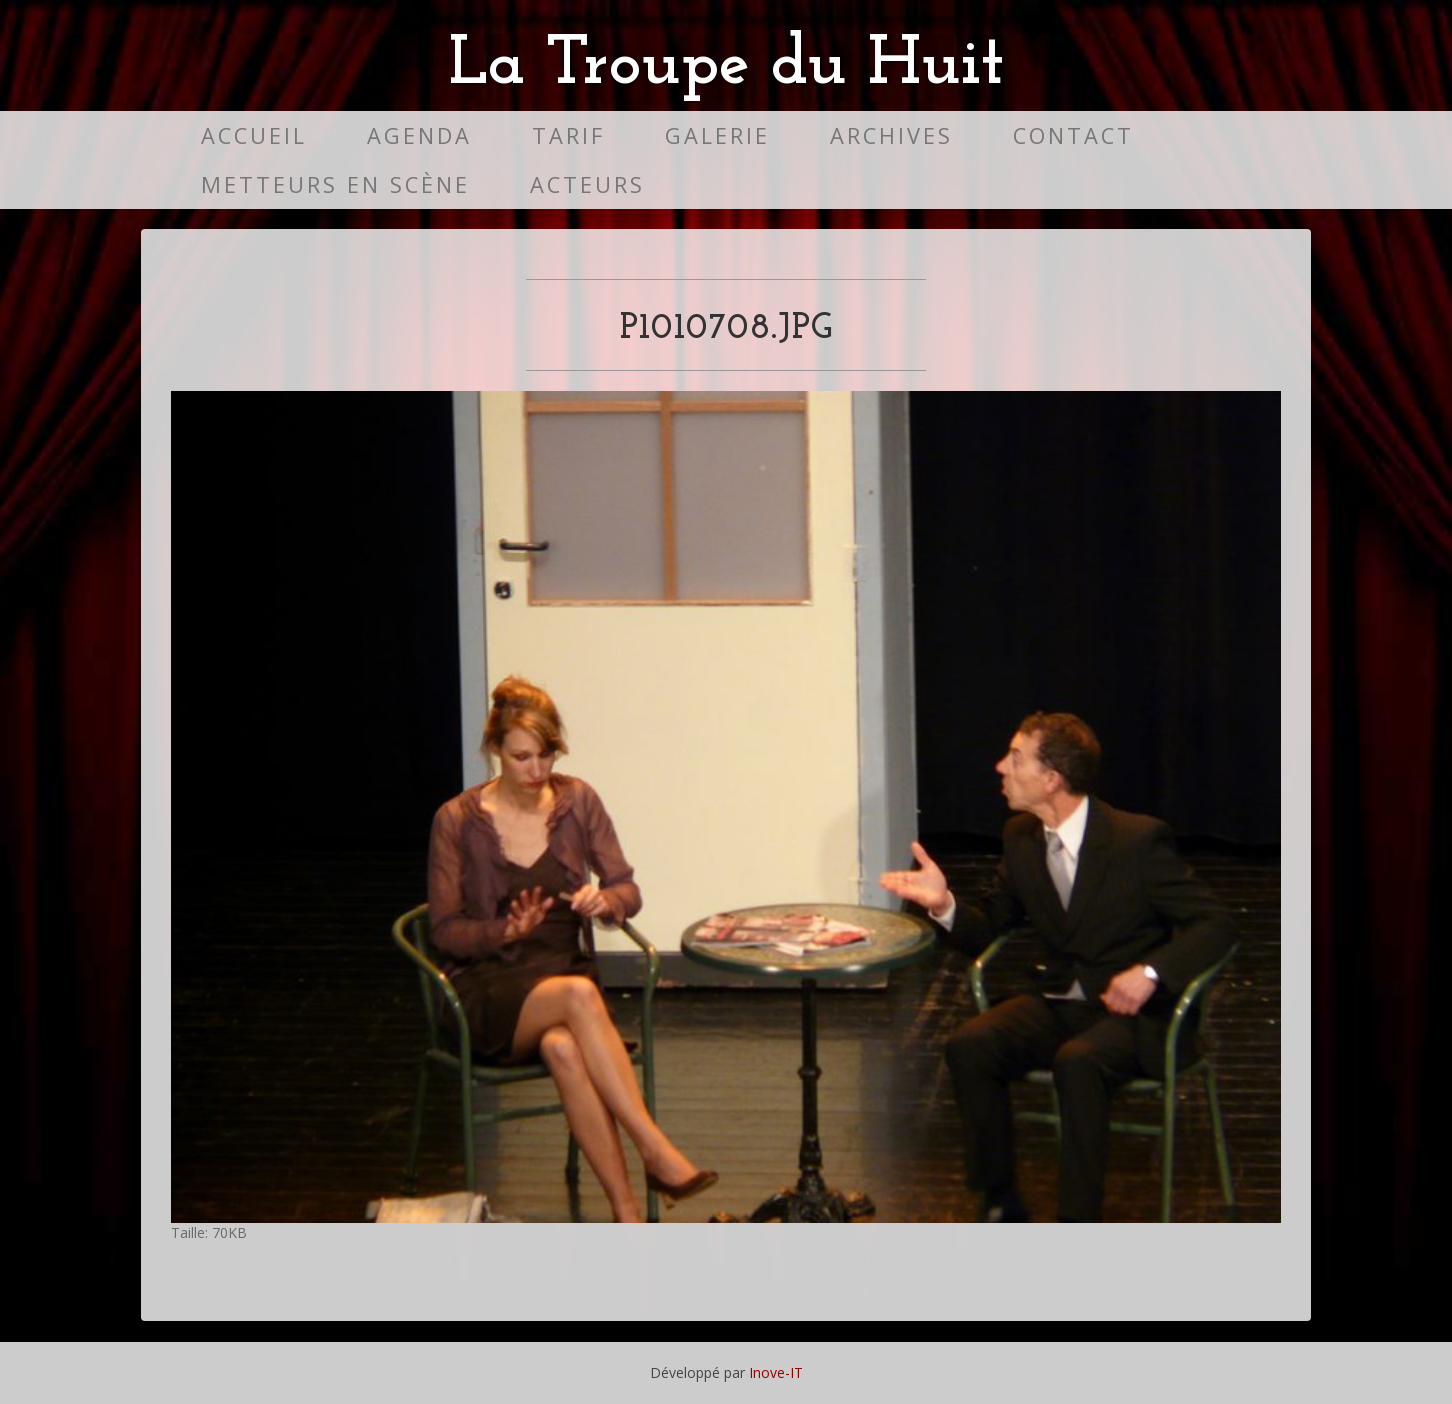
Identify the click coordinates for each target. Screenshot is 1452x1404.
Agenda (419, 135)
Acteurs (587, 184)
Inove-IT (776, 1372)
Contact (1073, 135)
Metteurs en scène (335, 184)
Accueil (254, 135)
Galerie (717, 135)
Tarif (568, 135)
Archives (891, 135)
